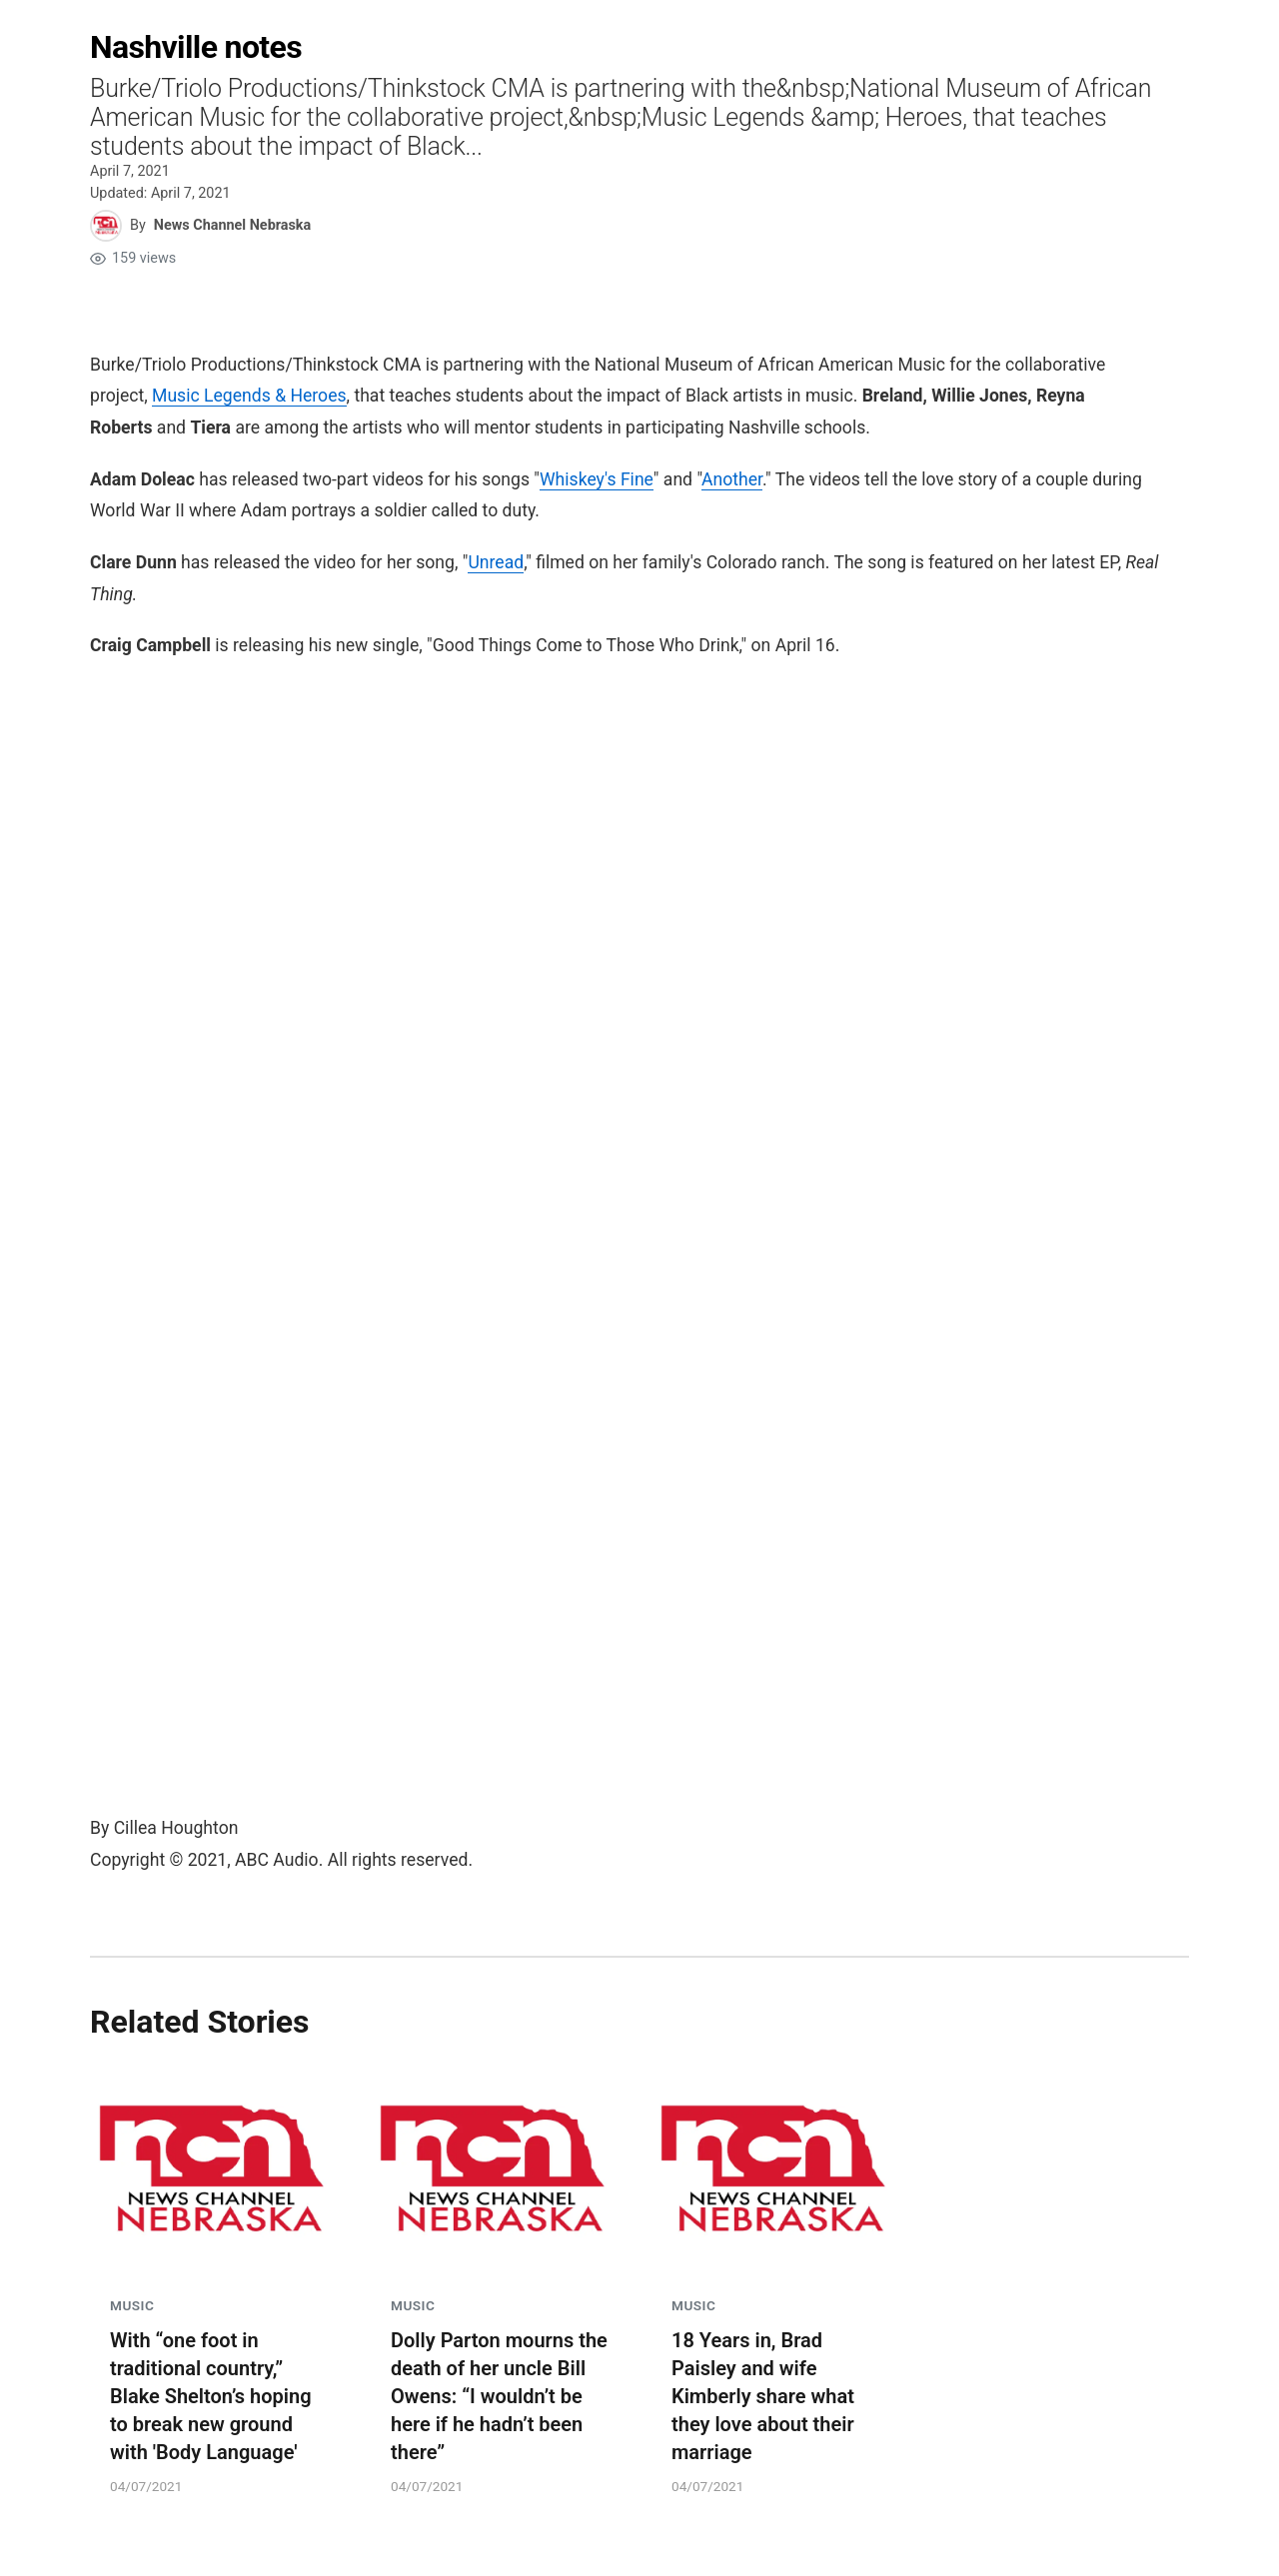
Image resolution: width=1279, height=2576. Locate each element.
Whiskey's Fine (596, 479)
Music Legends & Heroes (249, 396)
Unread (496, 562)
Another (731, 479)
